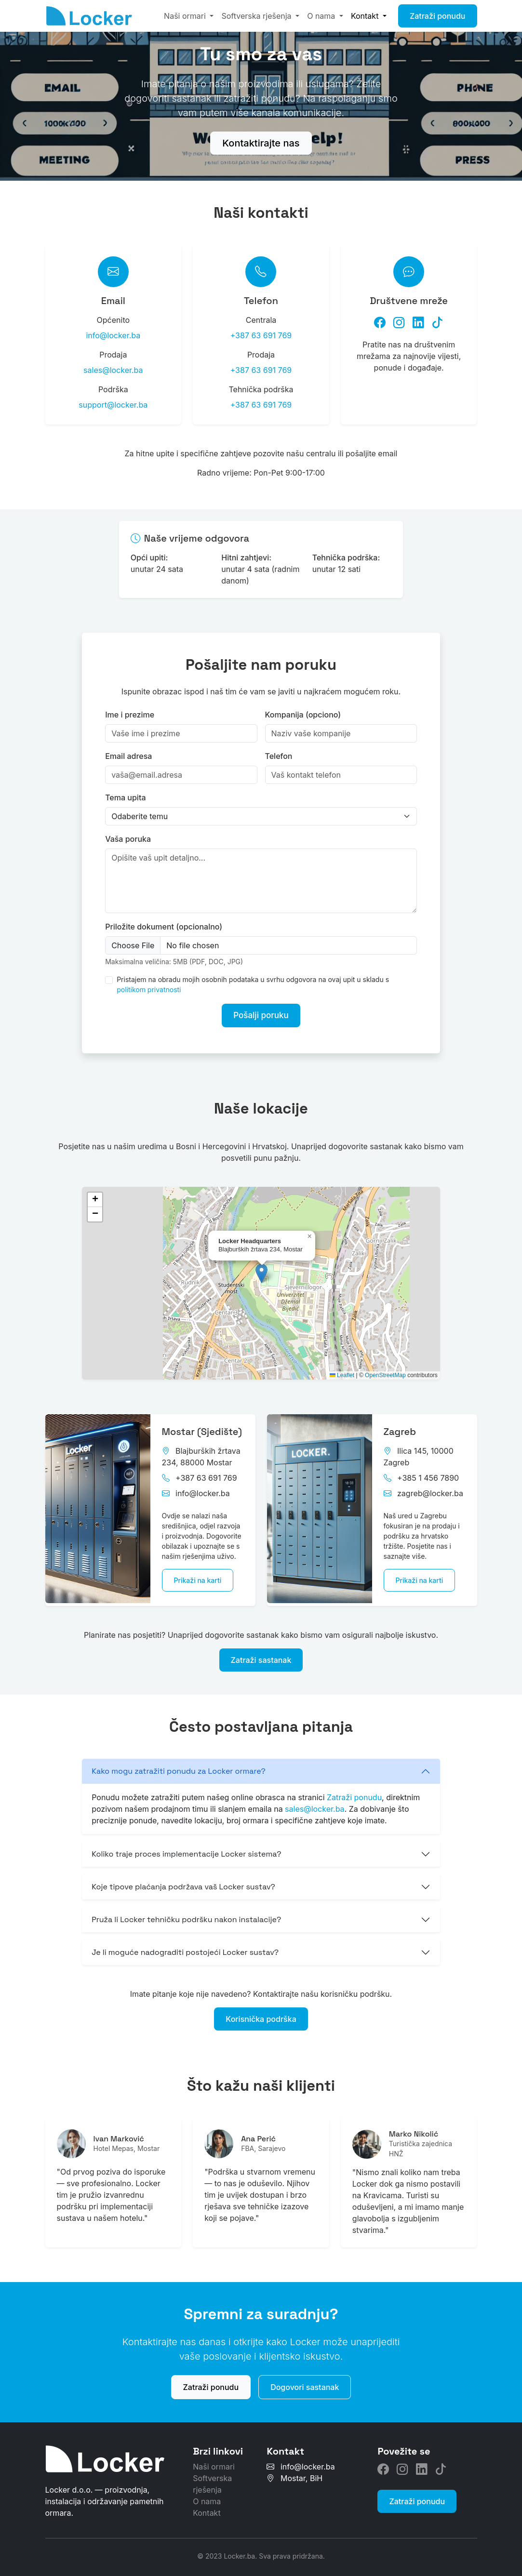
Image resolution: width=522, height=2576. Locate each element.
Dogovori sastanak (304, 2378)
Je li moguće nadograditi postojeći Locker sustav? (185, 1944)
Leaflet (342, 1369)
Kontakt (206, 2504)
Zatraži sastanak (261, 1651)
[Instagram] (399, 319)
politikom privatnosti (149, 984)
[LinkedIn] (418, 319)
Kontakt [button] (366, 16)
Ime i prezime (129, 709)
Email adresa (128, 750)
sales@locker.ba (113, 367)
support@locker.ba (113, 402)
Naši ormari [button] (186, 16)
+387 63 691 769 (261, 332)
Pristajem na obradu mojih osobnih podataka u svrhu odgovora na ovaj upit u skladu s (253, 978)
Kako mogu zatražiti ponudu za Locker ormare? (179, 1762)
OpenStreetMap (385, 1369)
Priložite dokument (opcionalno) (163, 921)
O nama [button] (322, 16)
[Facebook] (380, 319)
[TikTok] (437, 319)
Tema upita (125, 792)
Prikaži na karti (198, 1574)
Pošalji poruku (261, 1011)
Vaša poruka (128, 833)
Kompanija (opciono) (303, 709)
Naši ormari (214, 2458)
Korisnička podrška (261, 2010)
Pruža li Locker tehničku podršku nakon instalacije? (186, 1911)
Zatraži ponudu (438, 16)
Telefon (279, 750)
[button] (261, 1267)
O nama (207, 2492)
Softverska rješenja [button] (257, 16)
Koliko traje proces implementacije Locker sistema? (186, 1845)
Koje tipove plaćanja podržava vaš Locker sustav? (183, 1878)
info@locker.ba (113, 332)
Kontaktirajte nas (260, 143)
